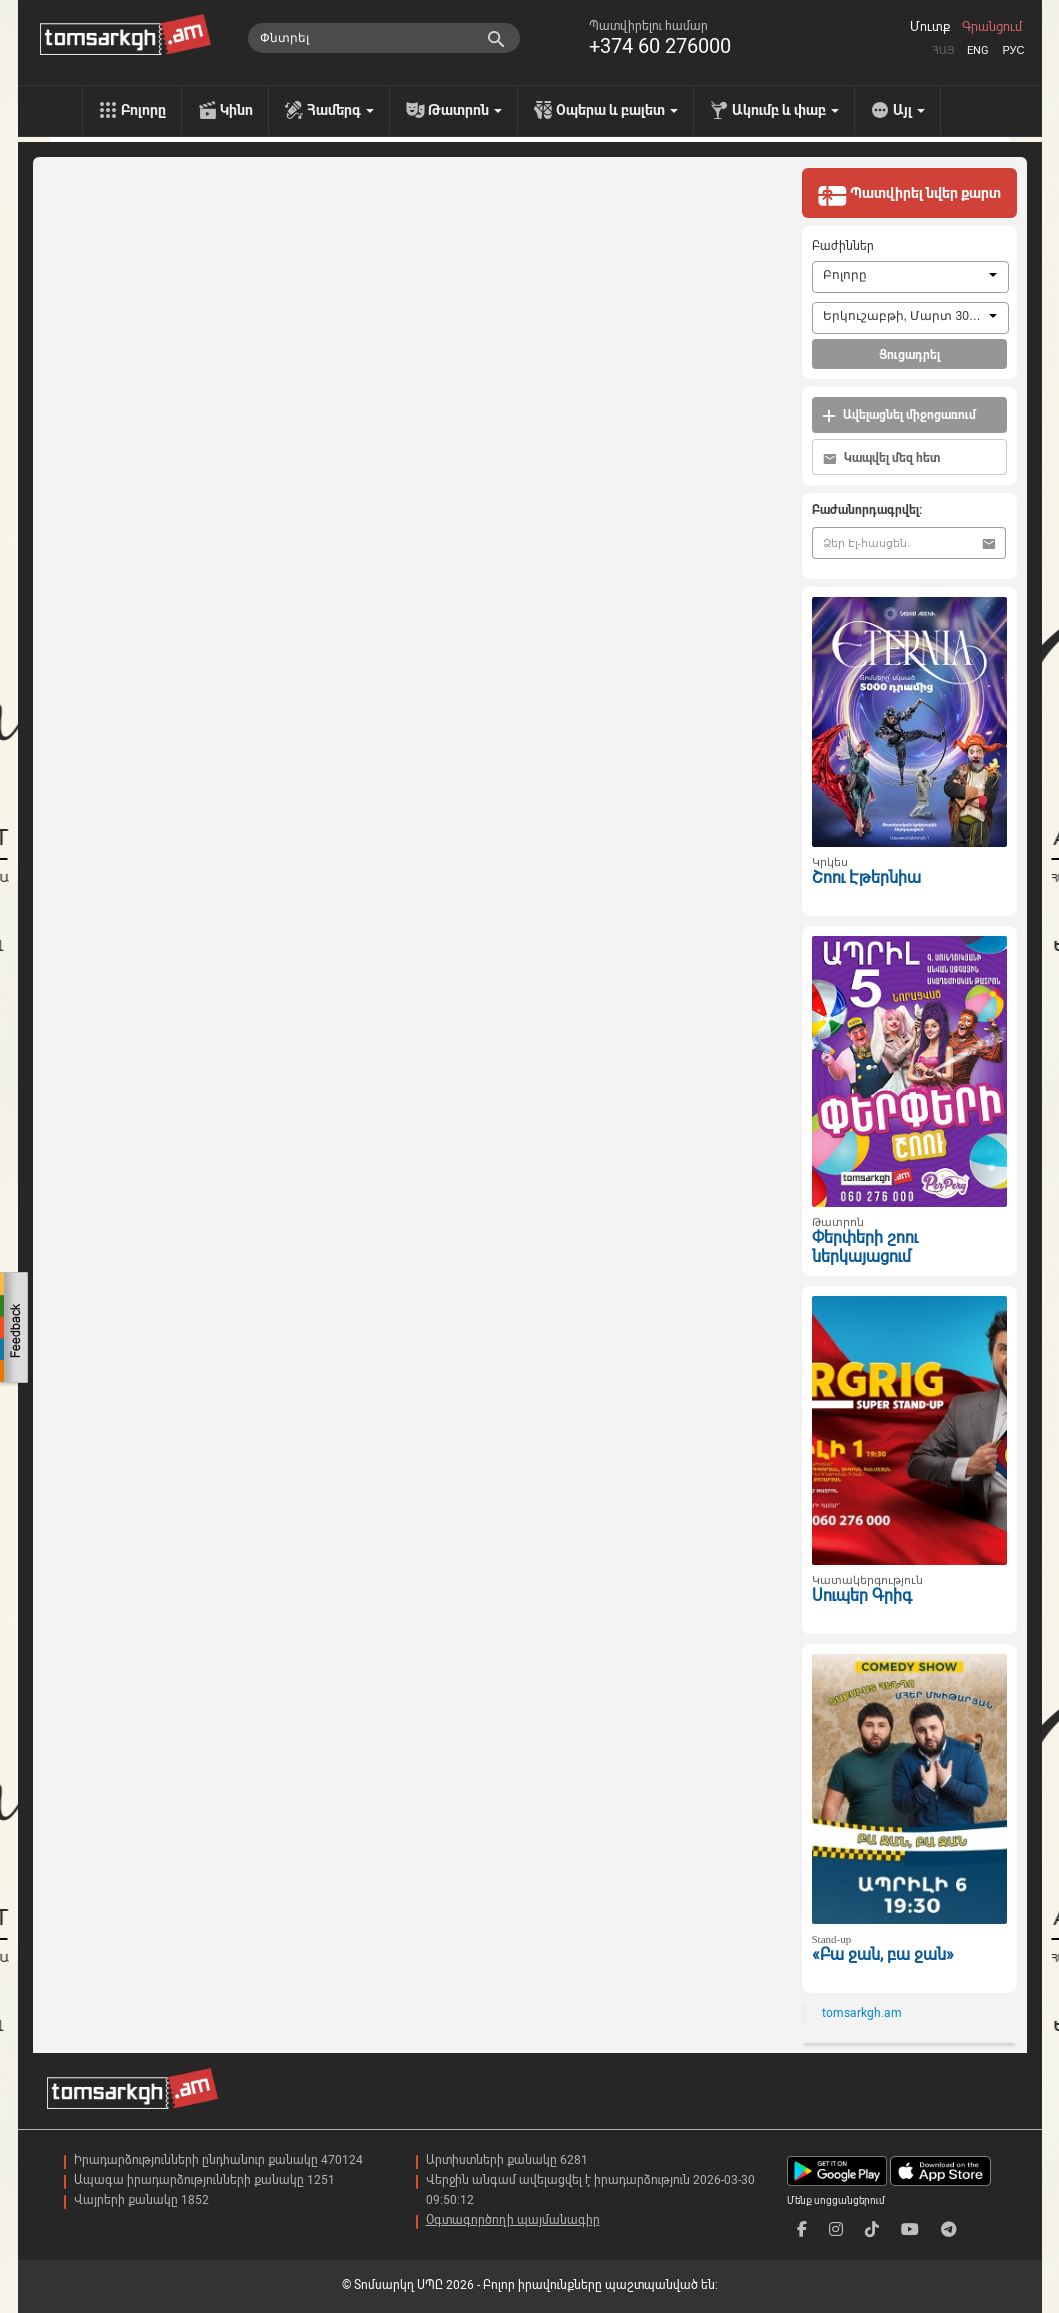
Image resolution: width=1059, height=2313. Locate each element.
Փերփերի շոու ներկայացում (865, 1247)
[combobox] (910, 277)
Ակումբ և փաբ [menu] (785, 110)
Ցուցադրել (909, 355)
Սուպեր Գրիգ (862, 1595)
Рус (1013, 50)
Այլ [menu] (909, 110)
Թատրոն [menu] (465, 110)
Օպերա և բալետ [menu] (617, 110)
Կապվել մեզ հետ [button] (881, 458)
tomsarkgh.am (862, 2013)
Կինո (236, 110)
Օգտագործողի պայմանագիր (513, 2220)
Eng (978, 50)
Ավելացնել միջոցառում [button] (899, 415)
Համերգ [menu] (340, 110)
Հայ (943, 50)
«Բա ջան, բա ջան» (883, 1954)
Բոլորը (143, 110)
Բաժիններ (843, 246)
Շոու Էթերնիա (866, 877)
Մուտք (930, 27)
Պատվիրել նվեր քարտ (909, 195)
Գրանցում (992, 27)
